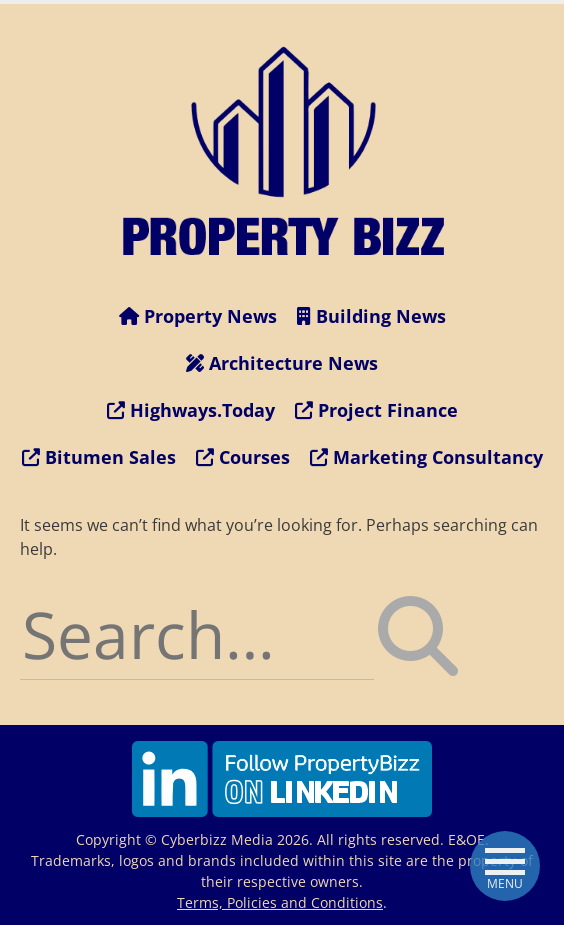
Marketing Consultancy (426, 457)
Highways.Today (191, 410)
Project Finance (376, 410)
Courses (243, 457)
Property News (198, 316)
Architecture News (282, 363)
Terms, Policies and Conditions (280, 902)
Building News (371, 316)
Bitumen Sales (99, 457)
